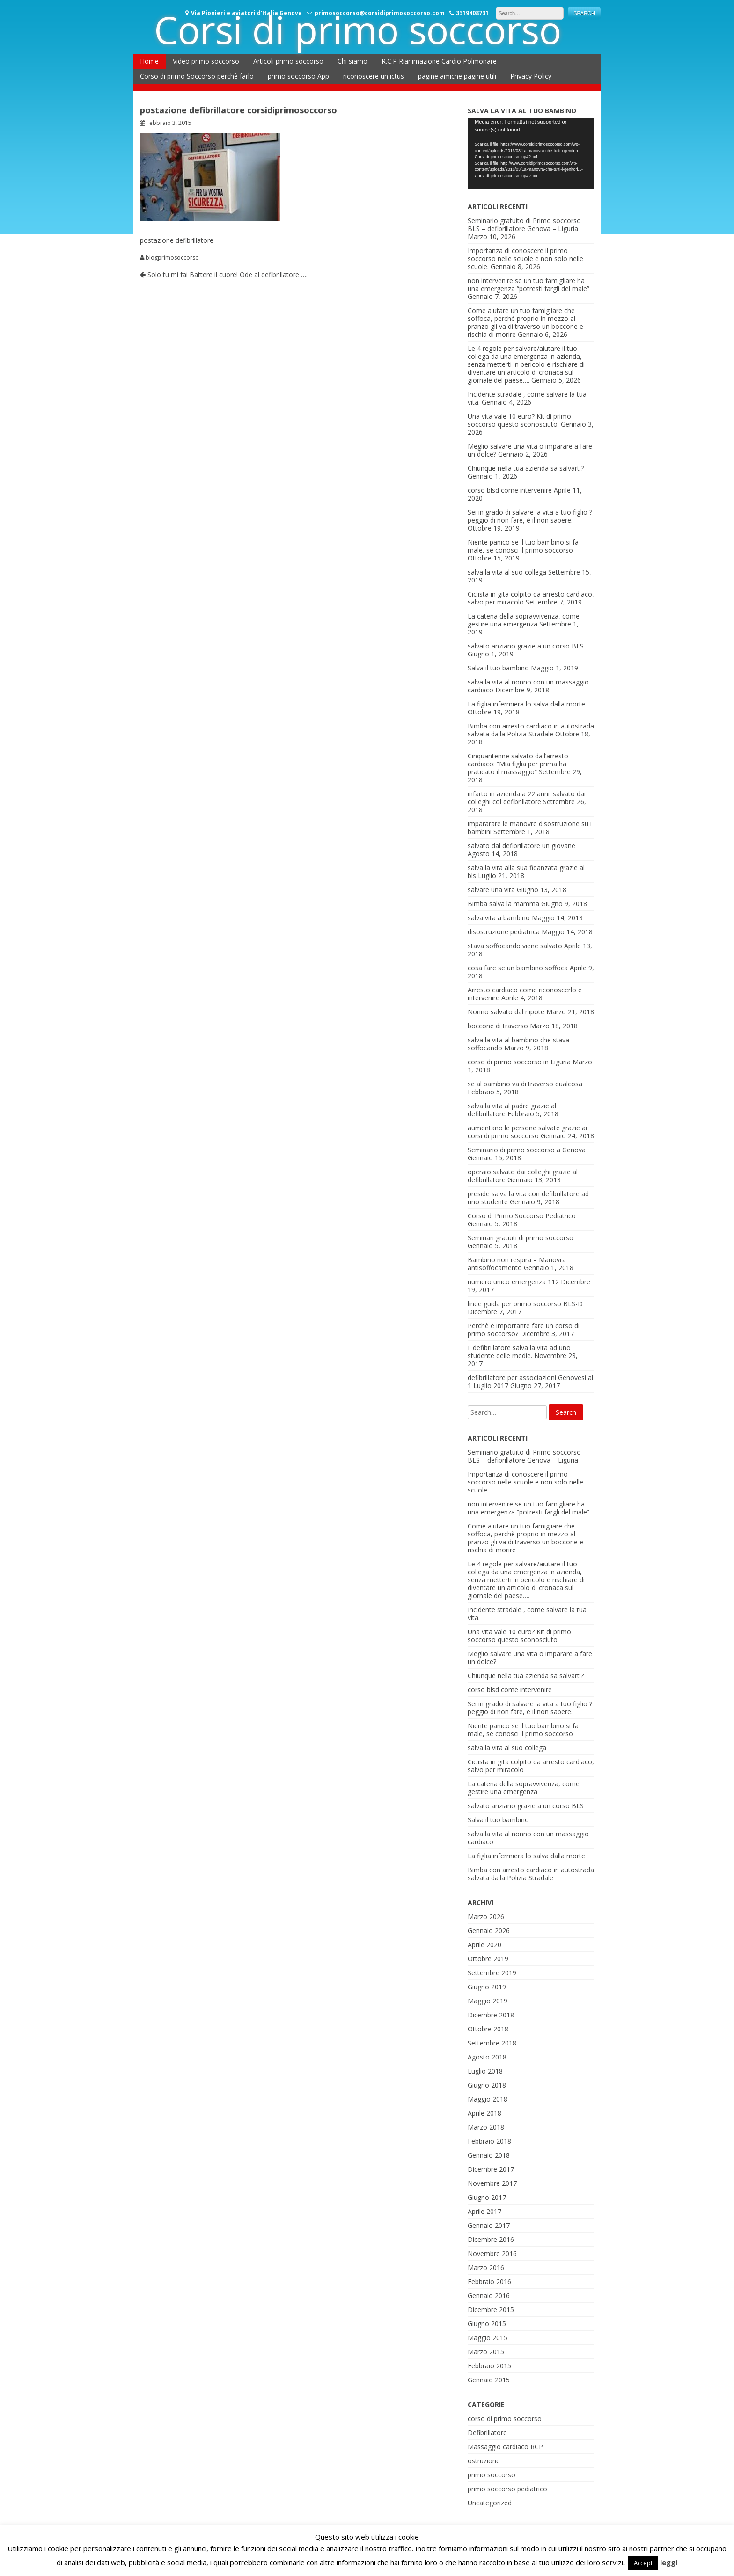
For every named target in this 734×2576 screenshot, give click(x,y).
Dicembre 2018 (491, 2014)
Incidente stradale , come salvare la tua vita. (527, 1613)
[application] (531, 153)
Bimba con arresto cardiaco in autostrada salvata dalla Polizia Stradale (531, 729)
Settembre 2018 (492, 2042)
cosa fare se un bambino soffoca (518, 967)
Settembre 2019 (492, 1972)
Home (149, 61)
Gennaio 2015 (489, 2379)
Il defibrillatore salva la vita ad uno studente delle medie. (519, 1351)
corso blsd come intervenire (510, 490)
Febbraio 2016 (489, 2281)
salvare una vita (491, 889)
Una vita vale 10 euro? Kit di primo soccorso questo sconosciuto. (519, 420)
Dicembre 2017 (491, 2169)
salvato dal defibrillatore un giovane (521, 845)
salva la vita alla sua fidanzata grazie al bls (526, 871)
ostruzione (484, 2460)
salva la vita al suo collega (507, 572)
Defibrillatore (487, 2432)
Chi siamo (352, 61)
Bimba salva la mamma (503, 903)
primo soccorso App (298, 76)
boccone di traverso (498, 1025)
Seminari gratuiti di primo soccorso (520, 1237)
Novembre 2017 (492, 2183)
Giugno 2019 (487, 1986)
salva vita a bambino (499, 917)
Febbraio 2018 (489, 2141)
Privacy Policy (530, 76)
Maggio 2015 (487, 2337)
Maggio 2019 (487, 2000)
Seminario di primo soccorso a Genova (527, 1149)
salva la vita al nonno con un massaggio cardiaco (528, 1837)
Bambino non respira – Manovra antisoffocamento (517, 1263)
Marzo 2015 (486, 2351)
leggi (668, 2562)
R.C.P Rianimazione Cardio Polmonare (439, 61)
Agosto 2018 (487, 2056)
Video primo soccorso (206, 61)
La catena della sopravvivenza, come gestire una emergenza (524, 619)
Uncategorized (490, 2502)
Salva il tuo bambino (498, 667)
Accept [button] (643, 2563)
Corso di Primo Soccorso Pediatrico (522, 1215)
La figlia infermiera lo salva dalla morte (526, 703)
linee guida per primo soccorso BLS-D (525, 1303)
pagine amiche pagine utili (457, 76)
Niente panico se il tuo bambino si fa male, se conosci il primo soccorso (523, 546)
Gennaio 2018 (489, 2155)
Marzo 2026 (486, 1916)
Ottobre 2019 (488, 1958)
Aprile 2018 (484, 2113)
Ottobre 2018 (488, 2028)
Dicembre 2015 (491, 2309)
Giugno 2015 (487, 2323)
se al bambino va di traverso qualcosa (525, 1083)
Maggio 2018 (487, 2099)
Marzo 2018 (486, 2127)
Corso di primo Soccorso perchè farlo (197, 76)
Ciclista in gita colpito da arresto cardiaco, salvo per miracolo (531, 1765)
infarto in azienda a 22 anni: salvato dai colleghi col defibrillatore (527, 797)
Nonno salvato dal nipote (506, 1011)
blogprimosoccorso (172, 258)
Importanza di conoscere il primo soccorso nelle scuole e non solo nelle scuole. (525, 258)
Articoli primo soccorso (288, 61)
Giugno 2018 (487, 2085)
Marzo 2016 (486, 2267)
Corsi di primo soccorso (357, 29)
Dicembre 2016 (491, 2239)
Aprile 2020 (484, 1944)
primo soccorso (491, 2474)
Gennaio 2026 (489, 1930)
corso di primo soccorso (505, 2418)
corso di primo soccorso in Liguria (519, 1061)
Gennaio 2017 (489, 2225)
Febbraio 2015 (489, 2365)
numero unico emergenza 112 (513, 1281)
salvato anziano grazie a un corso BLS (526, 645)
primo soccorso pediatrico (507, 2488)
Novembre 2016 (492, 2253)
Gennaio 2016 (489, 2295)
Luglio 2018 (485, 2071)
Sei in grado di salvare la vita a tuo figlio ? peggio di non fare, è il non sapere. (530, 516)
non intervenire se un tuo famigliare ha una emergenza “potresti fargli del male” (528, 284)
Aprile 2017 (484, 2211)
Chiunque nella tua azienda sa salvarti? (526, 468)
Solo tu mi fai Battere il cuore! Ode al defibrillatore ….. (224, 274)
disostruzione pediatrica (504, 931)
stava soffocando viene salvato (515, 945)
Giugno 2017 (487, 2197)
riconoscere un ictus (373, 76)
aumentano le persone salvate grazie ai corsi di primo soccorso (527, 1131)
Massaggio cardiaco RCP (505, 2446)
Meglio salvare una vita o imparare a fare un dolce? (530, 1657)
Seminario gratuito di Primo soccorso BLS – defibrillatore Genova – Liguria (524, 224)
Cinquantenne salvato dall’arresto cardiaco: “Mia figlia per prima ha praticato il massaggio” (518, 763)
